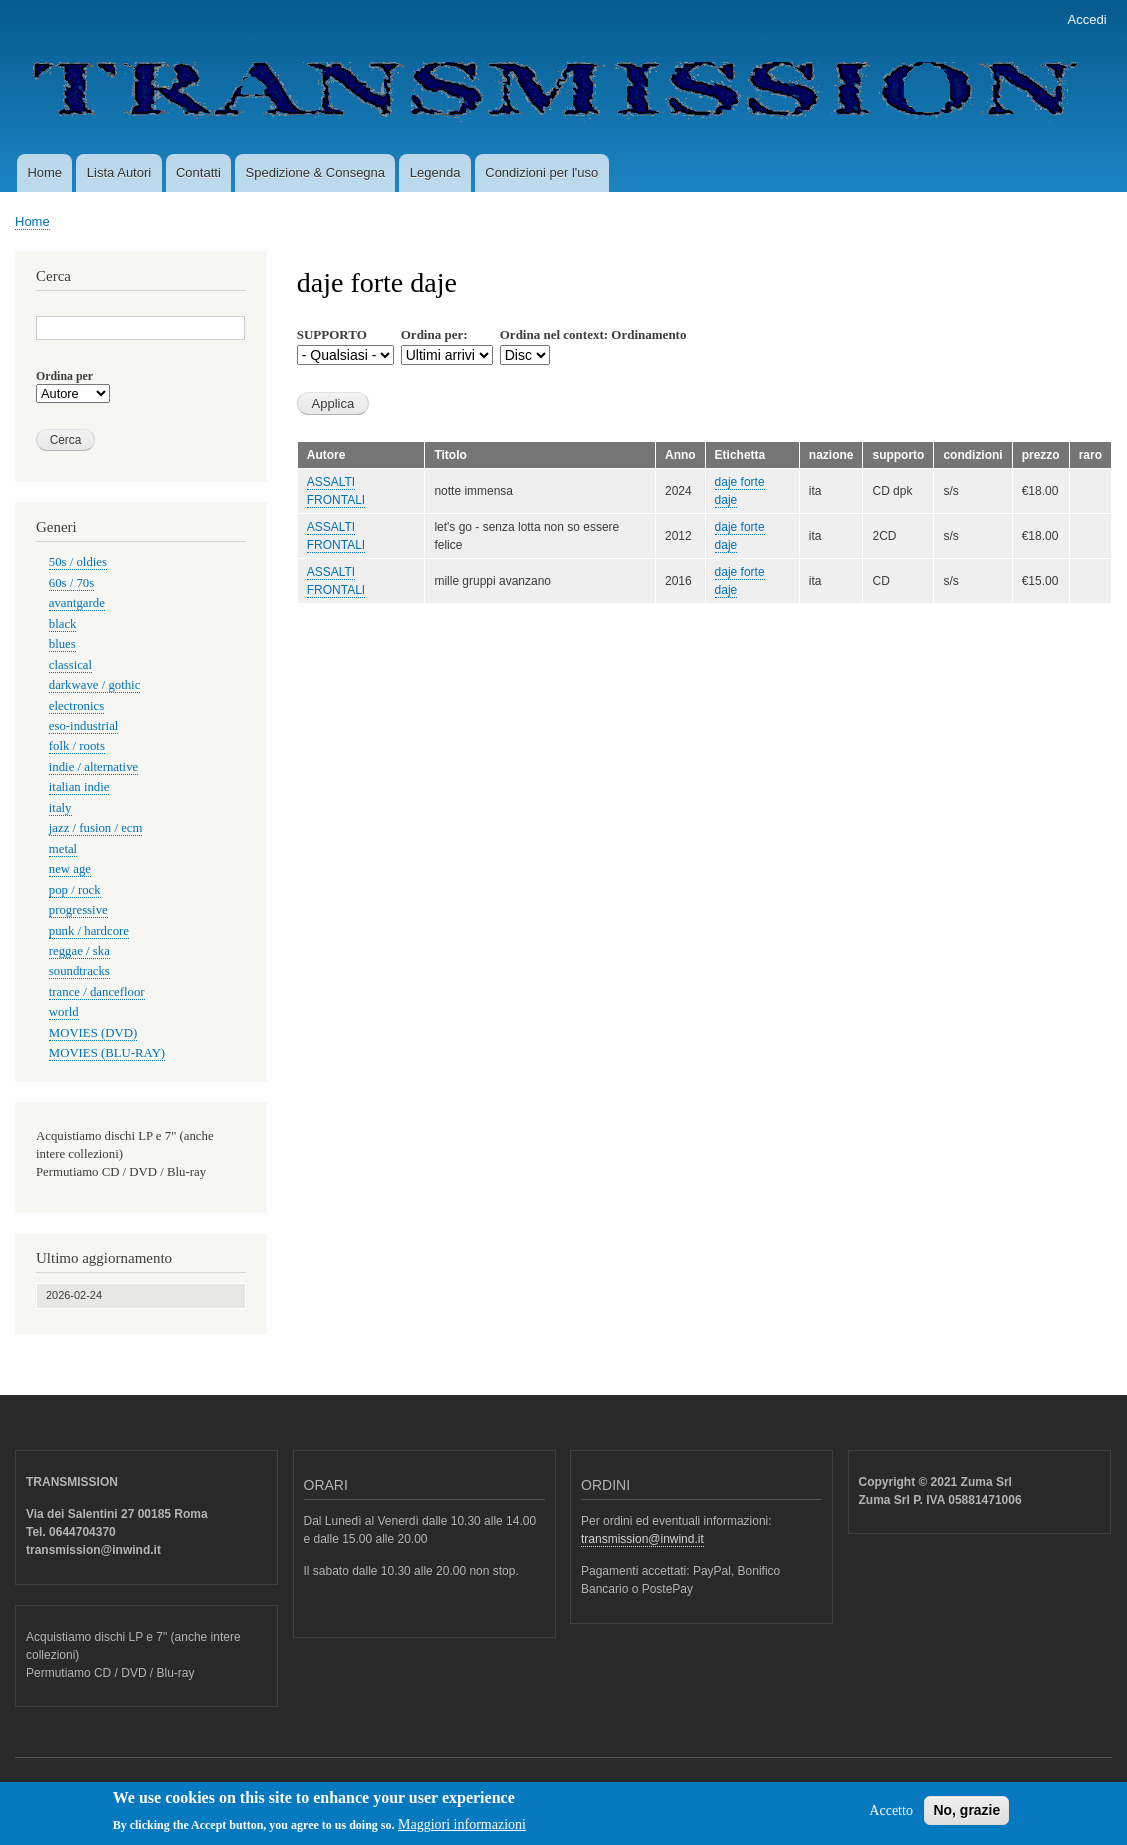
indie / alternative (93, 767)
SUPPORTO (332, 334)
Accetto (891, 1815)
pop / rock (75, 890)
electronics (76, 706)
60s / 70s (71, 583)
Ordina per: (434, 334)
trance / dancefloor (97, 992)
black (63, 624)
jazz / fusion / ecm (96, 828)
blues (62, 644)
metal (63, 849)
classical (70, 665)
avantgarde (77, 603)
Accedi (1087, 19)
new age (70, 869)
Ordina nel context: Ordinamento (593, 334)
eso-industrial (84, 726)
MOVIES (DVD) (93, 1033)
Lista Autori (119, 172)
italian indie (79, 787)
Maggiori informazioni (462, 1829)
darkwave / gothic (95, 685)
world (64, 1012)
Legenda (435, 172)
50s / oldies (78, 562)
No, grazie (966, 1815)
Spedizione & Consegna (316, 172)
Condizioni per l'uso (541, 172)
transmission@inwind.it (642, 1539)
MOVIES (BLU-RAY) (107, 1053)
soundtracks (79, 971)
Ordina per (64, 376)
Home (44, 172)
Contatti (198, 172)
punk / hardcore (89, 931)
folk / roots (77, 746)
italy (60, 808)
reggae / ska (79, 951)
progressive (78, 910)
